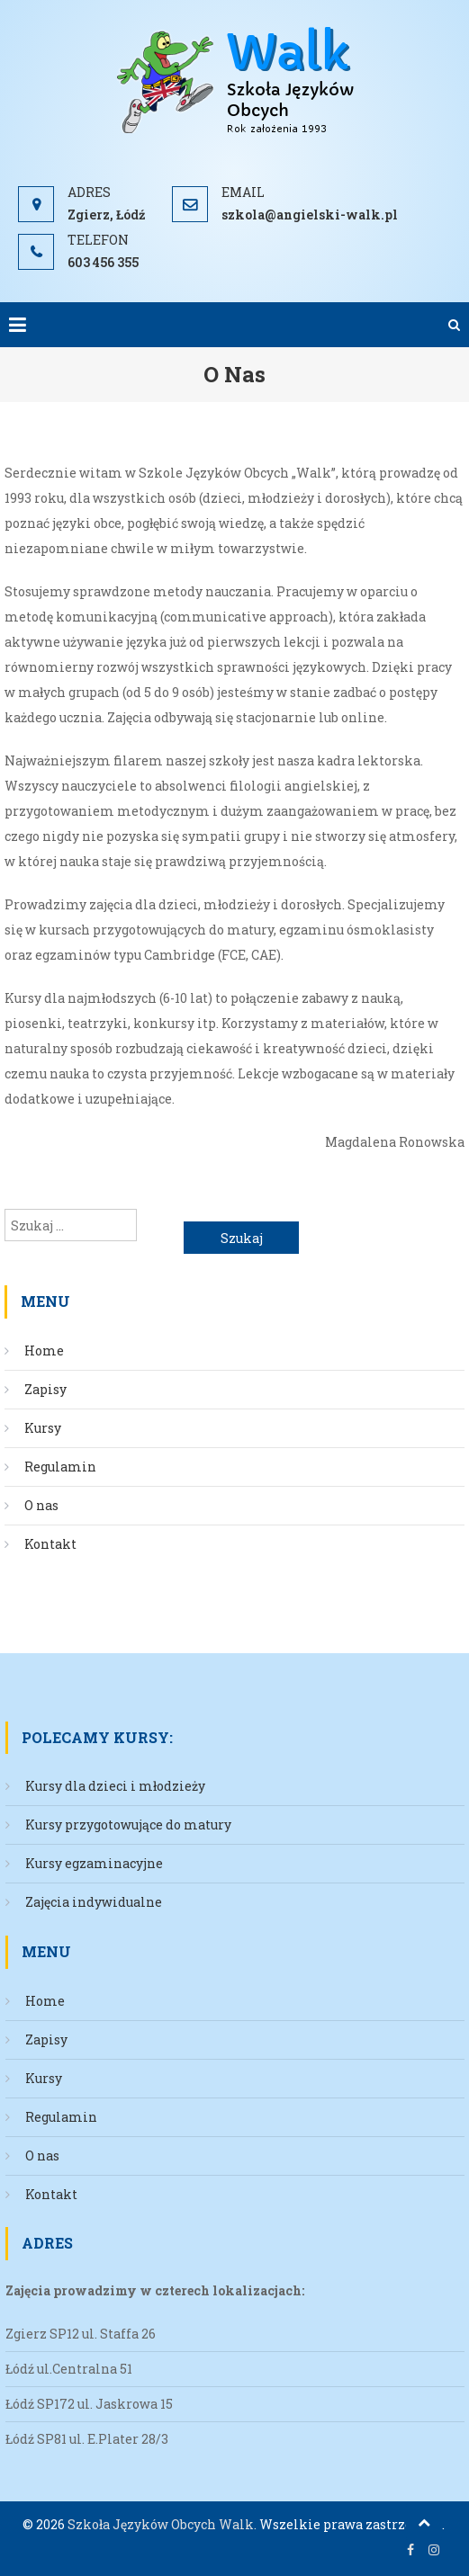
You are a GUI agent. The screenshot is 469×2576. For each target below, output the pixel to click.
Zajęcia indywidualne (93, 1901)
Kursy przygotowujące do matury (128, 1824)
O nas (41, 1505)
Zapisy (45, 1389)
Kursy (42, 1427)
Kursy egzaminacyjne (94, 1863)
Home (44, 1350)
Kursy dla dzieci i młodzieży (115, 1785)
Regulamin (60, 1466)
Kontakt (50, 1543)
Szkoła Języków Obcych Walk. (162, 2524)
